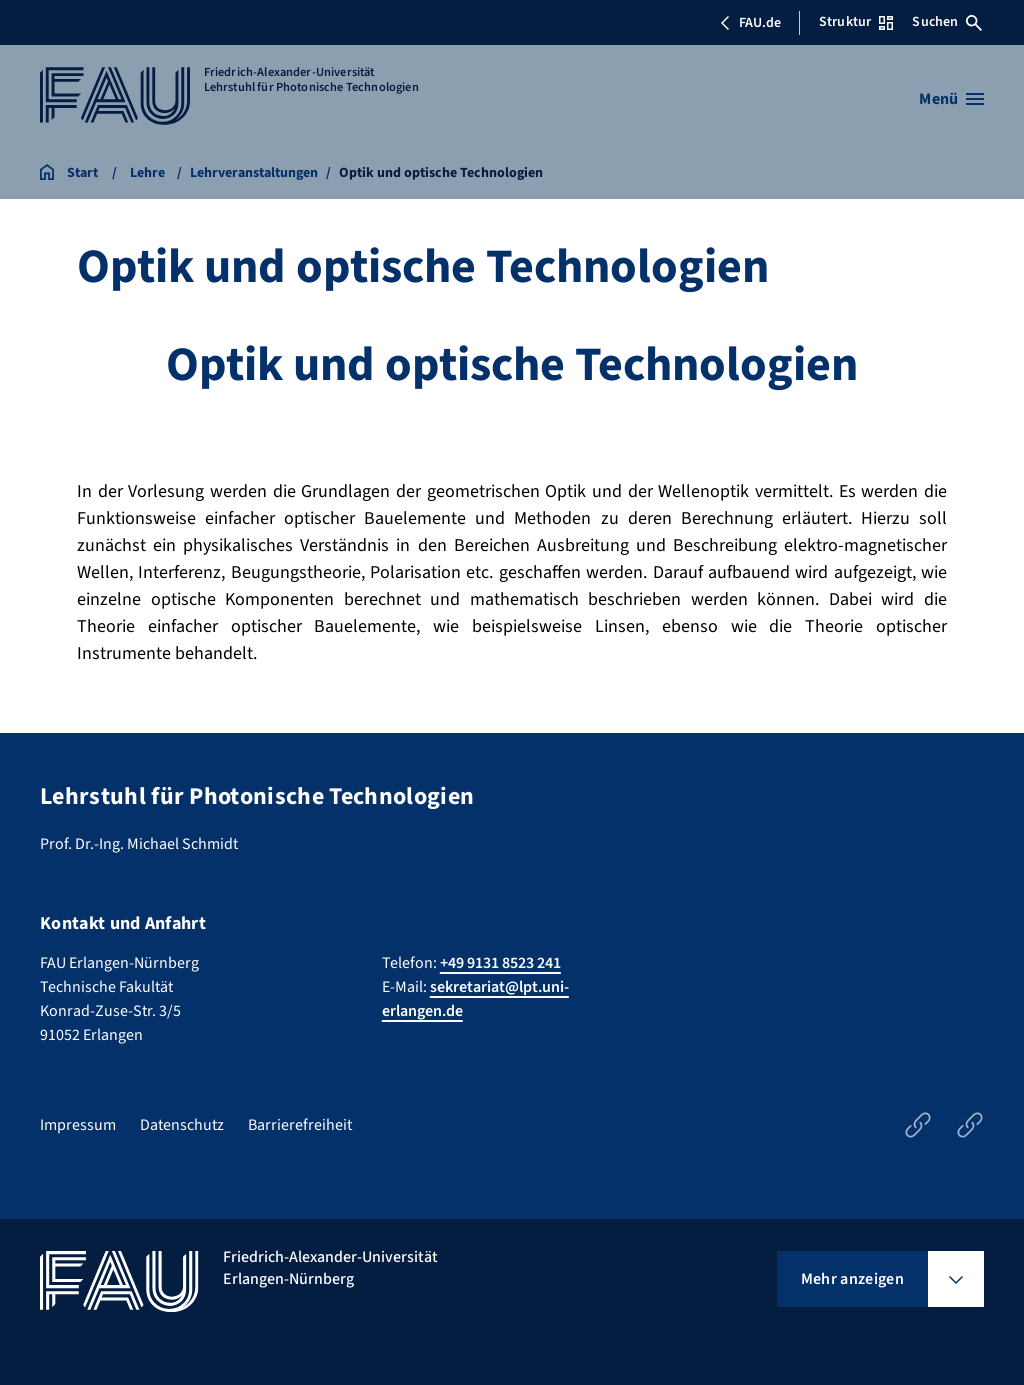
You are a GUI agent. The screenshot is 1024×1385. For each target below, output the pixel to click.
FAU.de (750, 23)
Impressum (78, 1125)
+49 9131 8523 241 (500, 963)
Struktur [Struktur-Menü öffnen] (856, 22)
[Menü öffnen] (951, 99)
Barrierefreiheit (300, 1125)
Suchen (947, 22)
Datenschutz (182, 1125)
